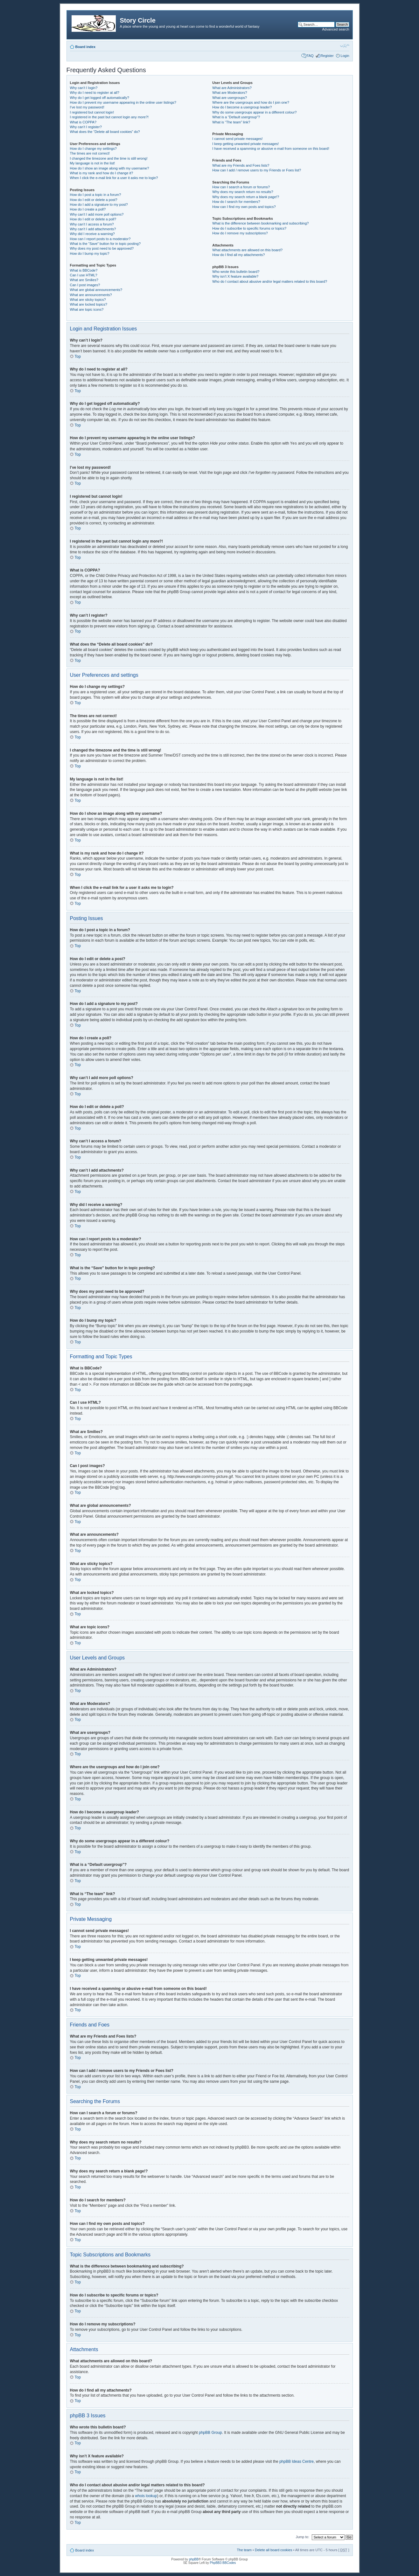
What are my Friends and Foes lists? (240, 165)
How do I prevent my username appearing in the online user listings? (123, 102)
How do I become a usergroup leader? (242, 107)
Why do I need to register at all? (94, 92)
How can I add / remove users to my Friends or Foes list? (256, 170)
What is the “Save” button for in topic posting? (105, 244)
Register (327, 56)
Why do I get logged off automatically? (99, 98)
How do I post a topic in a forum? (95, 195)
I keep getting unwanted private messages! (245, 144)
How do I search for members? (236, 202)
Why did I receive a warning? (92, 234)
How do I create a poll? (88, 209)
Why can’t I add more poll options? (97, 214)
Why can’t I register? (86, 127)
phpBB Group (210, 2432)
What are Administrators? (232, 88)
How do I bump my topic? (89, 253)
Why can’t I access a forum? (92, 224)
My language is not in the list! (92, 163)
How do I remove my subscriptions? (240, 233)
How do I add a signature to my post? (99, 204)
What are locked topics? (88, 304)
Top (78, 356)
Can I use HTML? (83, 275)
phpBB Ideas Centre (296, 2461)
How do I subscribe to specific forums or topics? (249, 228)
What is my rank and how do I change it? (101, 173)
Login (345, 56)
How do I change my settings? (93, 148)
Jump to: (302, 2536)
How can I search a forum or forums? (241, 187)
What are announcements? (91, 295)
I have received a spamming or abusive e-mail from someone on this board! (270, 148)
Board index (85, 47)
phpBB (194, 2559)
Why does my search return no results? (242, 192)
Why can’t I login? (84, 88)
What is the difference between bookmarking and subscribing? (260, 223)
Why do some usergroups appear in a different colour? (254, 112)
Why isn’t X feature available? (235, 276)
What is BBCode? (84, 270)
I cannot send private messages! (237, 139)
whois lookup (146, 2495)
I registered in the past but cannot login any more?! (109, 117)
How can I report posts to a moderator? (100, 239)
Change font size (344, 45)
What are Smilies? (84, 280)
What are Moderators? (229, 92)
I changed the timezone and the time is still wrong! (109, 158)
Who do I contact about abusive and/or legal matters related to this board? (269, 281)
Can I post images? (85, 285)
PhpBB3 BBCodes (223, 2562)
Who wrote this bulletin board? (235, 272)
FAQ (310, 56)
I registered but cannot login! (92, 112)
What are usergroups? (229, 98)
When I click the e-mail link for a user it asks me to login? (114, 178)
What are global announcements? (96, 290)
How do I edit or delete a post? (93, 200)
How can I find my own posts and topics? (244, 207)
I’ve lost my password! (87, 107)
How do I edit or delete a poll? (93, 219)
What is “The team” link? (231, 122)
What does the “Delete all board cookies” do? (105, 132)
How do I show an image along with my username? (109, 168)
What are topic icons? (87, 309)
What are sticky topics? (88, 299)
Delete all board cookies (273, 2550)
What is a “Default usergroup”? (236, 117)
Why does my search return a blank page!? (245, 197)
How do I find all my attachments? (238, 255)
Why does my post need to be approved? (102, 248)
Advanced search (335, 29)
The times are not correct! (90, 153)
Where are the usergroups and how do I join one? (250, 102)
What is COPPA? (83, 122)
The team (244, 2550)
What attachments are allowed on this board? (247, 250)
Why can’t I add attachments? (93, 229)
